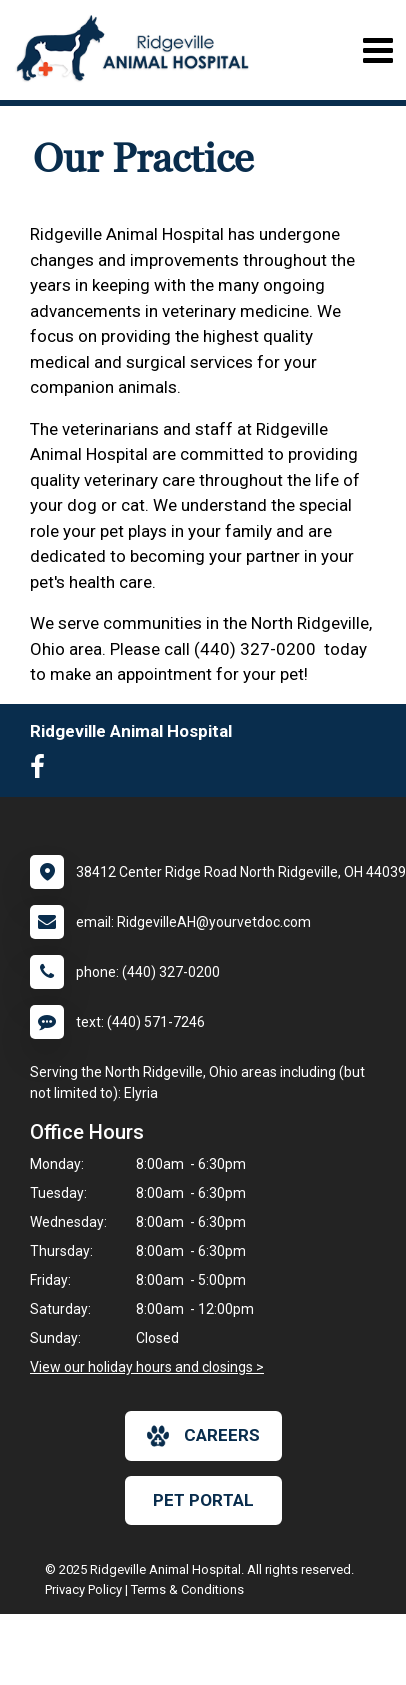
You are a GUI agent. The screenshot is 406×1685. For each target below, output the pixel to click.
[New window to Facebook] (42, 771)
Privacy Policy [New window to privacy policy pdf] (83, 1589)
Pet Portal (203, 1500)
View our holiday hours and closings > (147, 1367)
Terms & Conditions (187, 1589)
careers (203, 1436)
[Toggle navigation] (377, 50)
